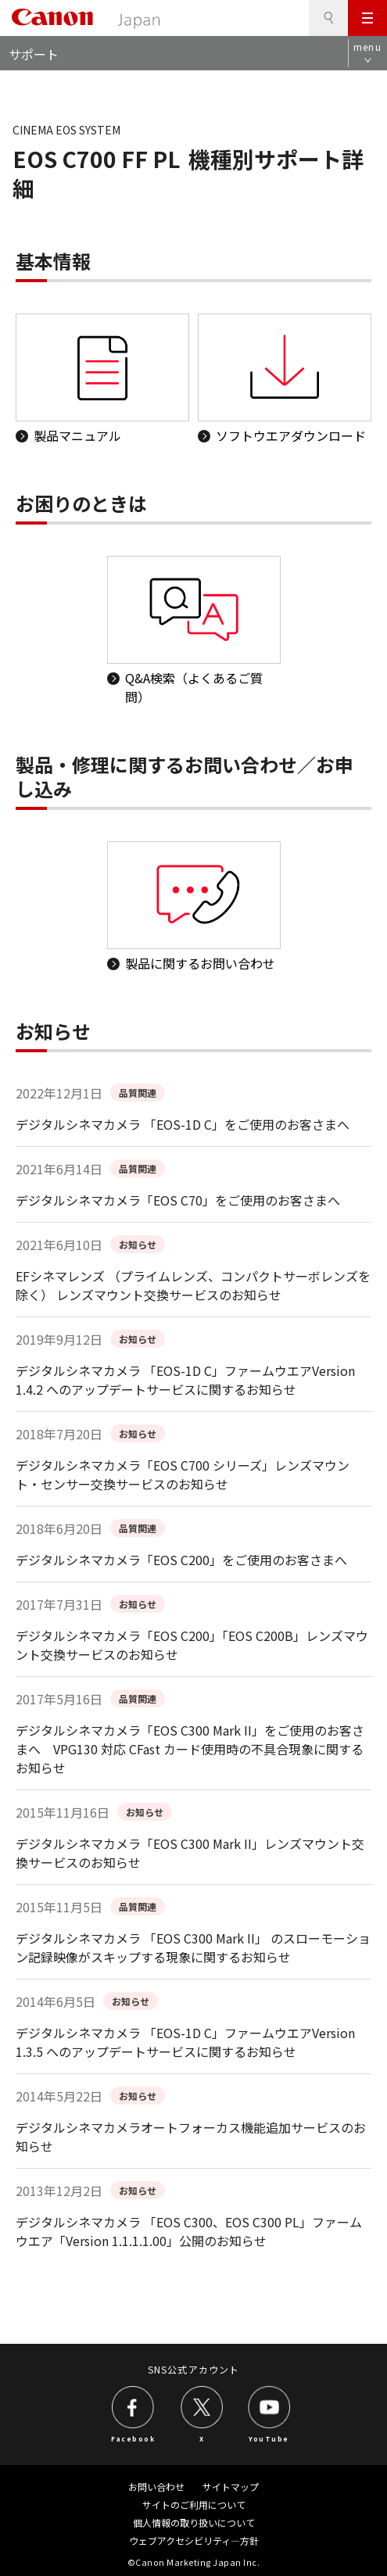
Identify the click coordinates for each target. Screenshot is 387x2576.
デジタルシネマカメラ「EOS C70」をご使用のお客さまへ (178, 1200)
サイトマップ (230, 2486)
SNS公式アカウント (193, 2369)
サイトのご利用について (193, 2504)
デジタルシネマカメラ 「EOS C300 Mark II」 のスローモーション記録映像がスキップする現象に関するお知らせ (193, 1947)
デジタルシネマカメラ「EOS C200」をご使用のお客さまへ (181, 1559)
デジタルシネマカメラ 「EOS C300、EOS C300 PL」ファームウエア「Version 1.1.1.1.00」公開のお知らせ (189, 2231)
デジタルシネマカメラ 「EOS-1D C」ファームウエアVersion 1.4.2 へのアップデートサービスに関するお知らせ (185, 1380)
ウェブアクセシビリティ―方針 (194, 2540)
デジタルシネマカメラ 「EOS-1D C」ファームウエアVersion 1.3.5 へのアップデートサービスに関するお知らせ (185, 2042)
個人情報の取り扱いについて (194, 2522)
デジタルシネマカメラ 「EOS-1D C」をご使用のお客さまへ (182, 1124)
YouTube (269, 2438)
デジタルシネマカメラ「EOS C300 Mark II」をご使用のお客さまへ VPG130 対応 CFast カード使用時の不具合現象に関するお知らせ (190, 1749)
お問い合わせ (156, 2486)
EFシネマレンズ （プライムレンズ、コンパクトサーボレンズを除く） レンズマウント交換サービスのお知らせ (193, 1285)
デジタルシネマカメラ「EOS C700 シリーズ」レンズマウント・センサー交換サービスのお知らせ (182, 1474)
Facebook (133, 2438)
